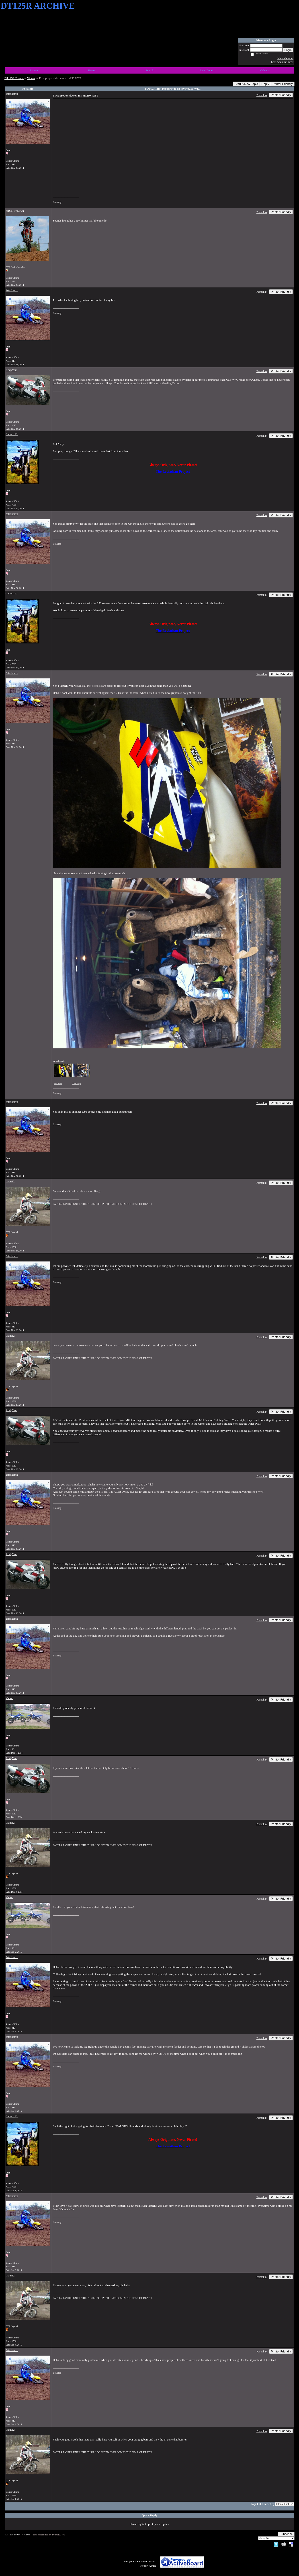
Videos (31, 78)
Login (288, 50)
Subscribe (286, 2534)
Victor (9, 1698)
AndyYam (11, 370)
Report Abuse (148, 2565)
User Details (207, 70)
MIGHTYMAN (15, 210)
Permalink (261, 95)
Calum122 (12, 434)
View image (58, 1084)
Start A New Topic (246, 84)
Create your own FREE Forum (138, 2561)
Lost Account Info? (282, 62)
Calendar (265, 70)
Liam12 (10, 1181)
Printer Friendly (283, 84)
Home (91, 70)
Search (149, 70)
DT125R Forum (14, 78)
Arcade (33, 70)
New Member (285, 58)
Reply (265, 84)
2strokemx (12, 93)
